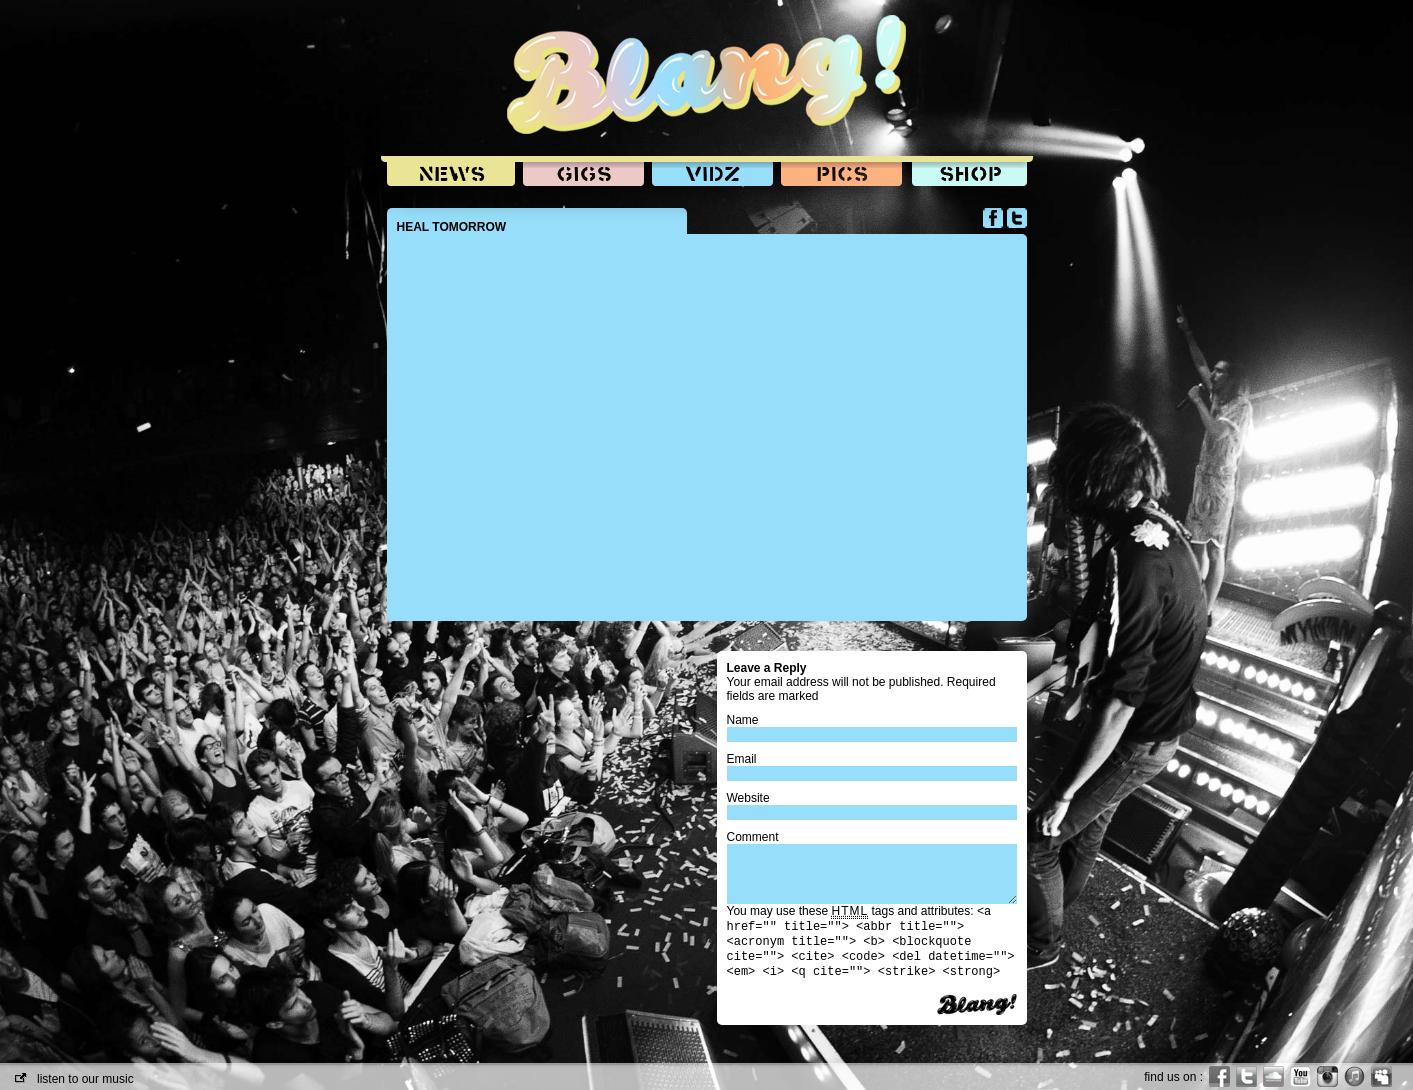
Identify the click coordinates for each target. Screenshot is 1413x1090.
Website (748, 798)
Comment (753, 837)
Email (742, 759)
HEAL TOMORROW (452, 227)
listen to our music (74, 1079)
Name (743, 720)
